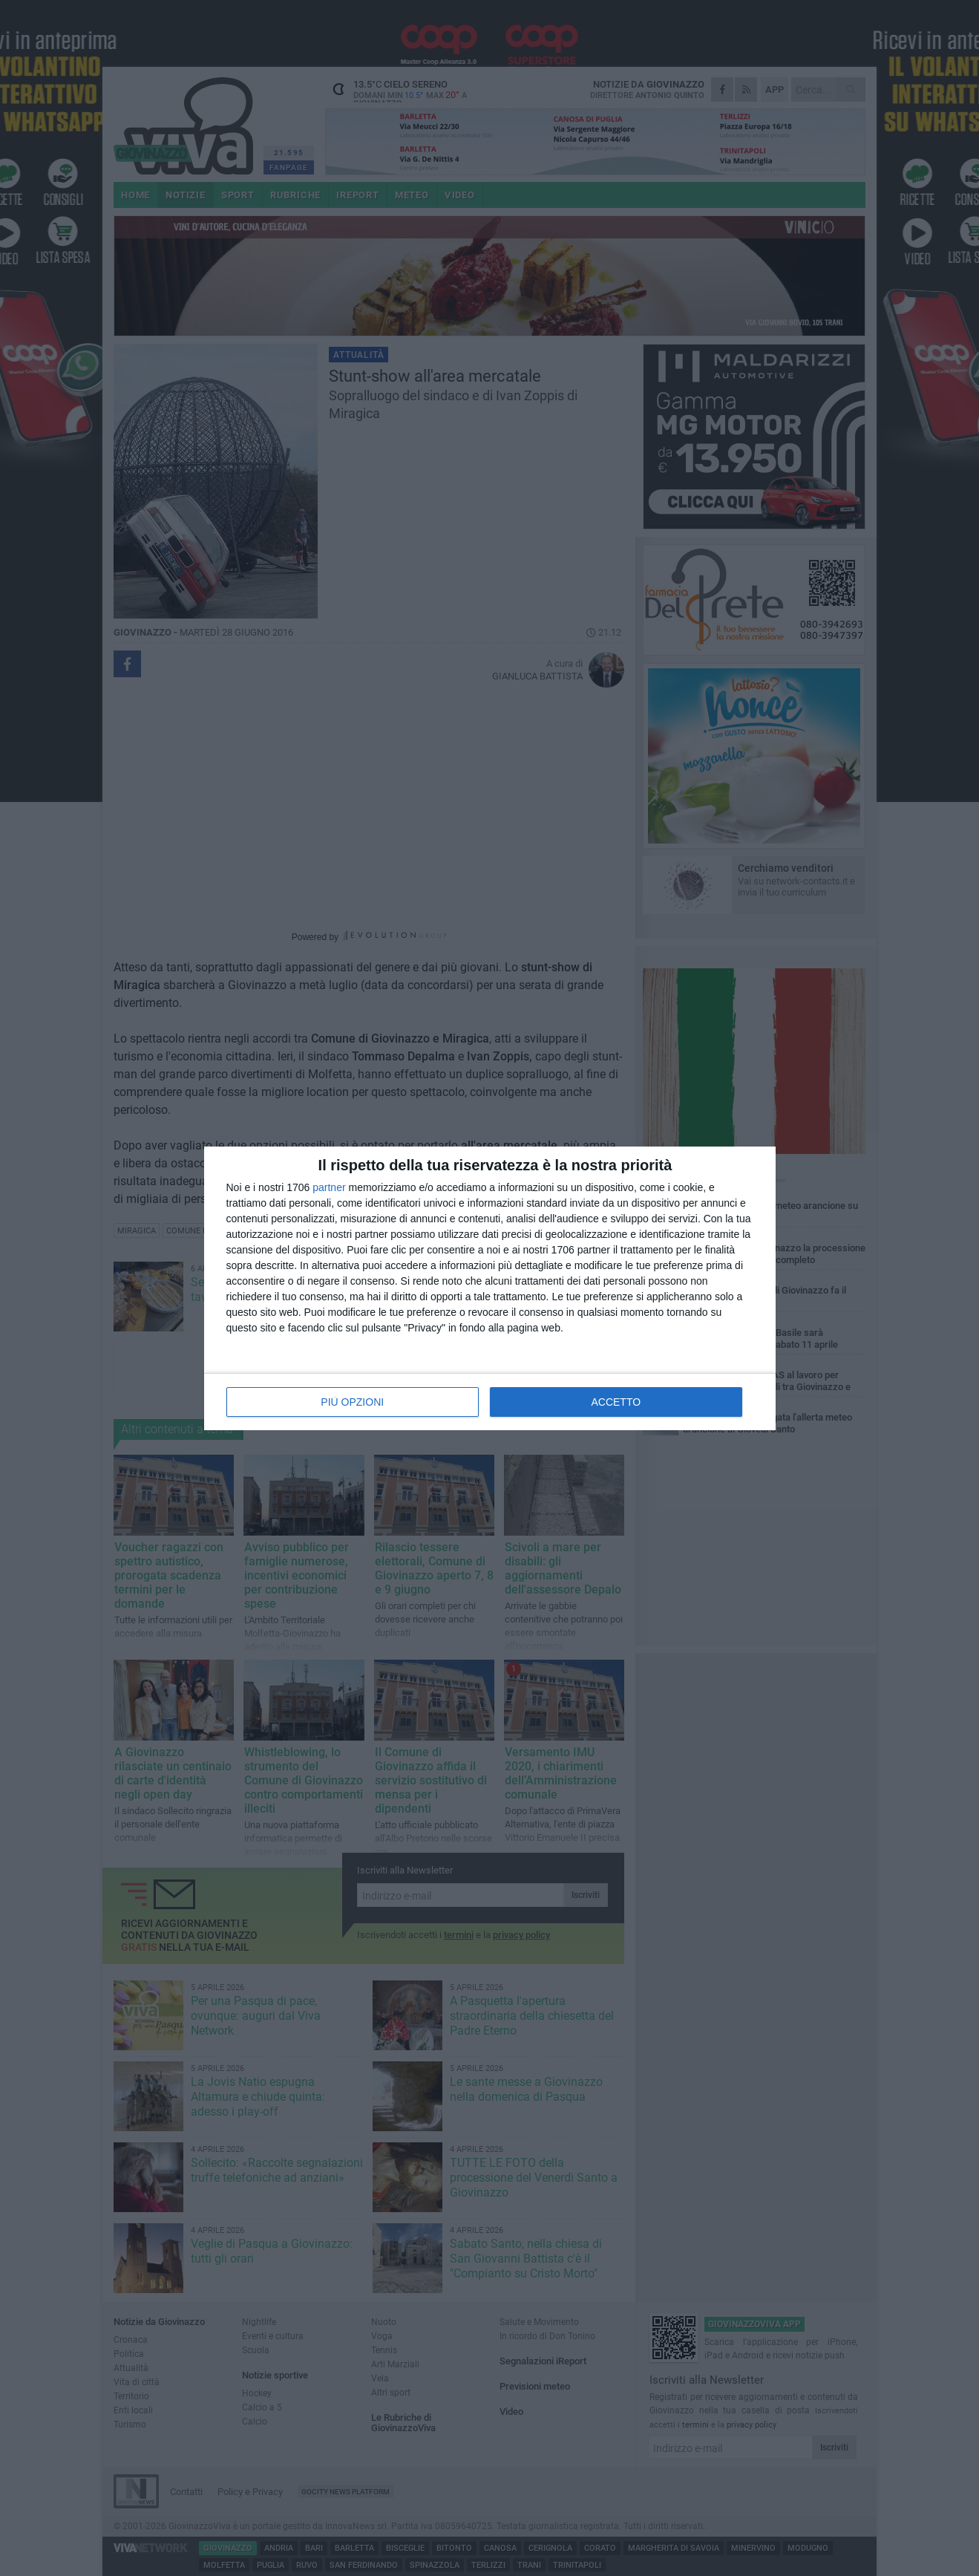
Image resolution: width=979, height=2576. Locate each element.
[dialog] (490, 1288)
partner (328, 1187)
